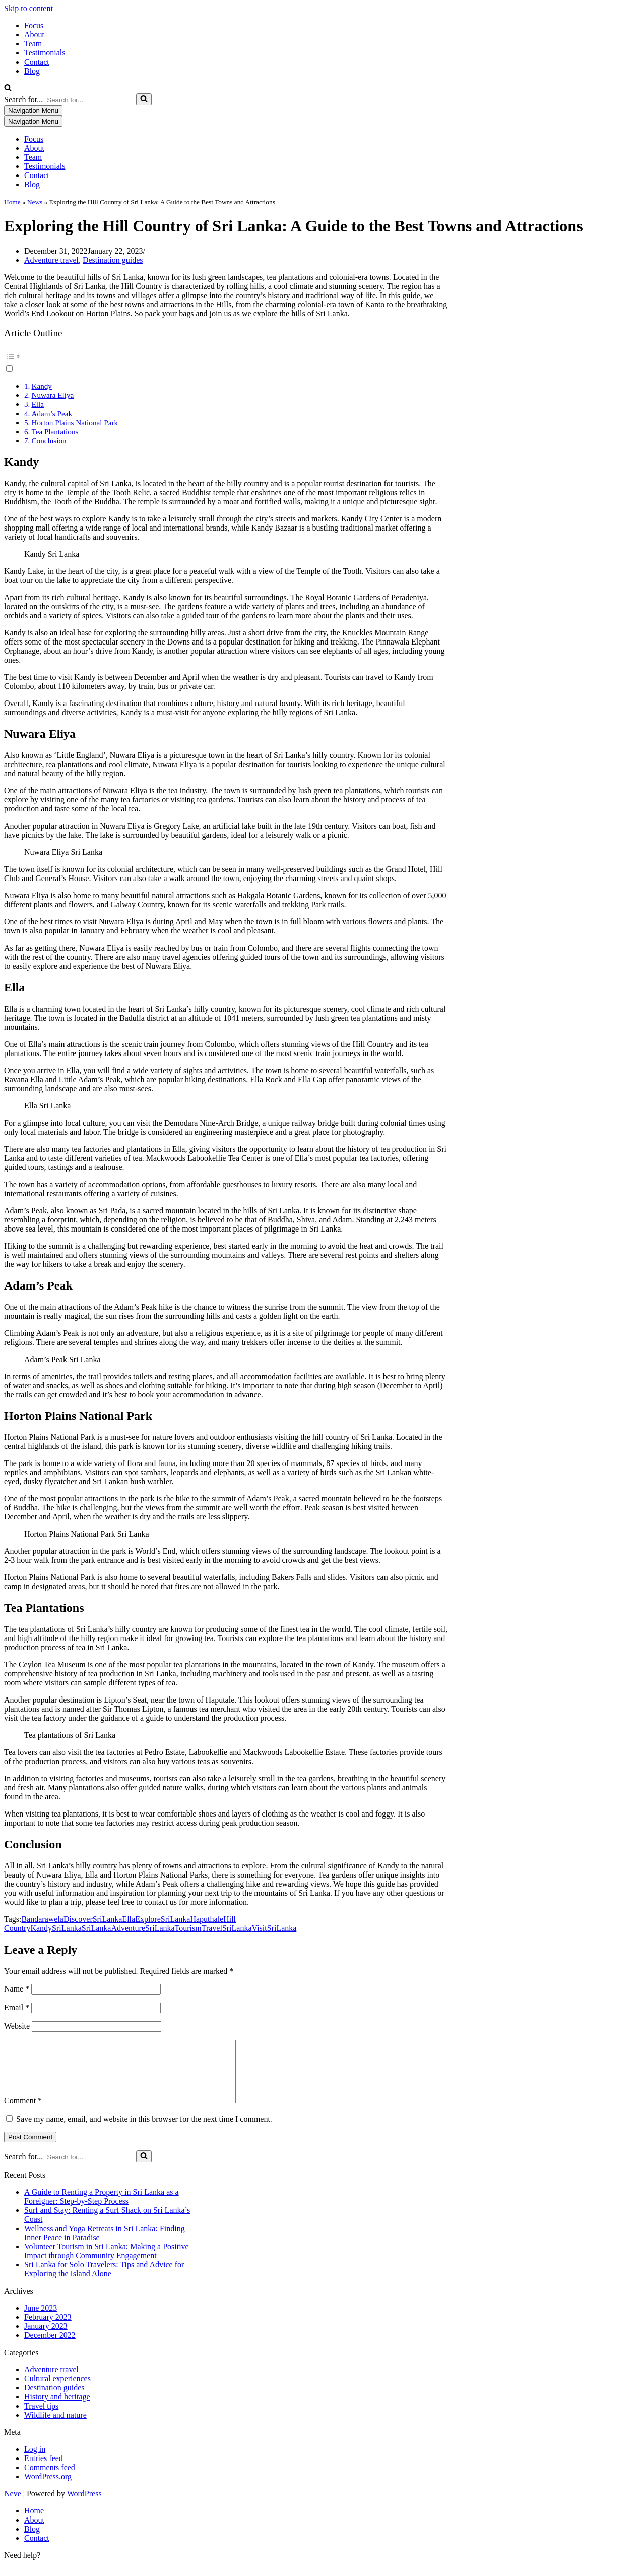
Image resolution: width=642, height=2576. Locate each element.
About (34, 34)
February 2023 (48, 2329)
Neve (12, 2505)
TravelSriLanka (227, 1928)
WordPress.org (48, 2488)
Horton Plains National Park (74, 422)
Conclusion (48, 440)
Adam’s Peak (51, 413)
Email (16, 2007)
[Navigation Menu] (33, 110)
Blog (32, 71)
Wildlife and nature (55, 2427)
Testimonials (45, 52)
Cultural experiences (57, 2390)
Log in (34, 2461)
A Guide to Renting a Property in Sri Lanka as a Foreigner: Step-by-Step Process (101, 2208)
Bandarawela (42, 1919)
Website (17, 2026)
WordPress (84, 2505)
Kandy (41, 386)
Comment (23, 2113)
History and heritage (57, 2409)
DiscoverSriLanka (92, 1919)
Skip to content (28, 8)
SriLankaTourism (173, 1928)
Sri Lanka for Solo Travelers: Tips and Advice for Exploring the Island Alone (104, 2281)
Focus (33, 25)
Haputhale (206, 1919)
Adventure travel (51, 260)
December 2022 (50, 2347)
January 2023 (46, 2338)
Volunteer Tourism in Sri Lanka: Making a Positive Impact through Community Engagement (106, 2263)
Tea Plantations (54, 431)
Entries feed (43, 2470)
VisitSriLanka (274, 1928)
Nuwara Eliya (52, 395)
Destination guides (113, 260)
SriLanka (67, 1928)
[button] (226, 360)
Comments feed (49, 2479)
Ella (37, 404)
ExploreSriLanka (162, 1919)
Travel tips (41, 2418)
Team (33, 43)
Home (12, 202)
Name (16, 1988)
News (34, 202)
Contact (36, 61)
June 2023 (40, 2320)
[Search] (8, 88)
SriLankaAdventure (113, 1928)
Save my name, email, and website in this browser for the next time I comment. (144, 2131)
